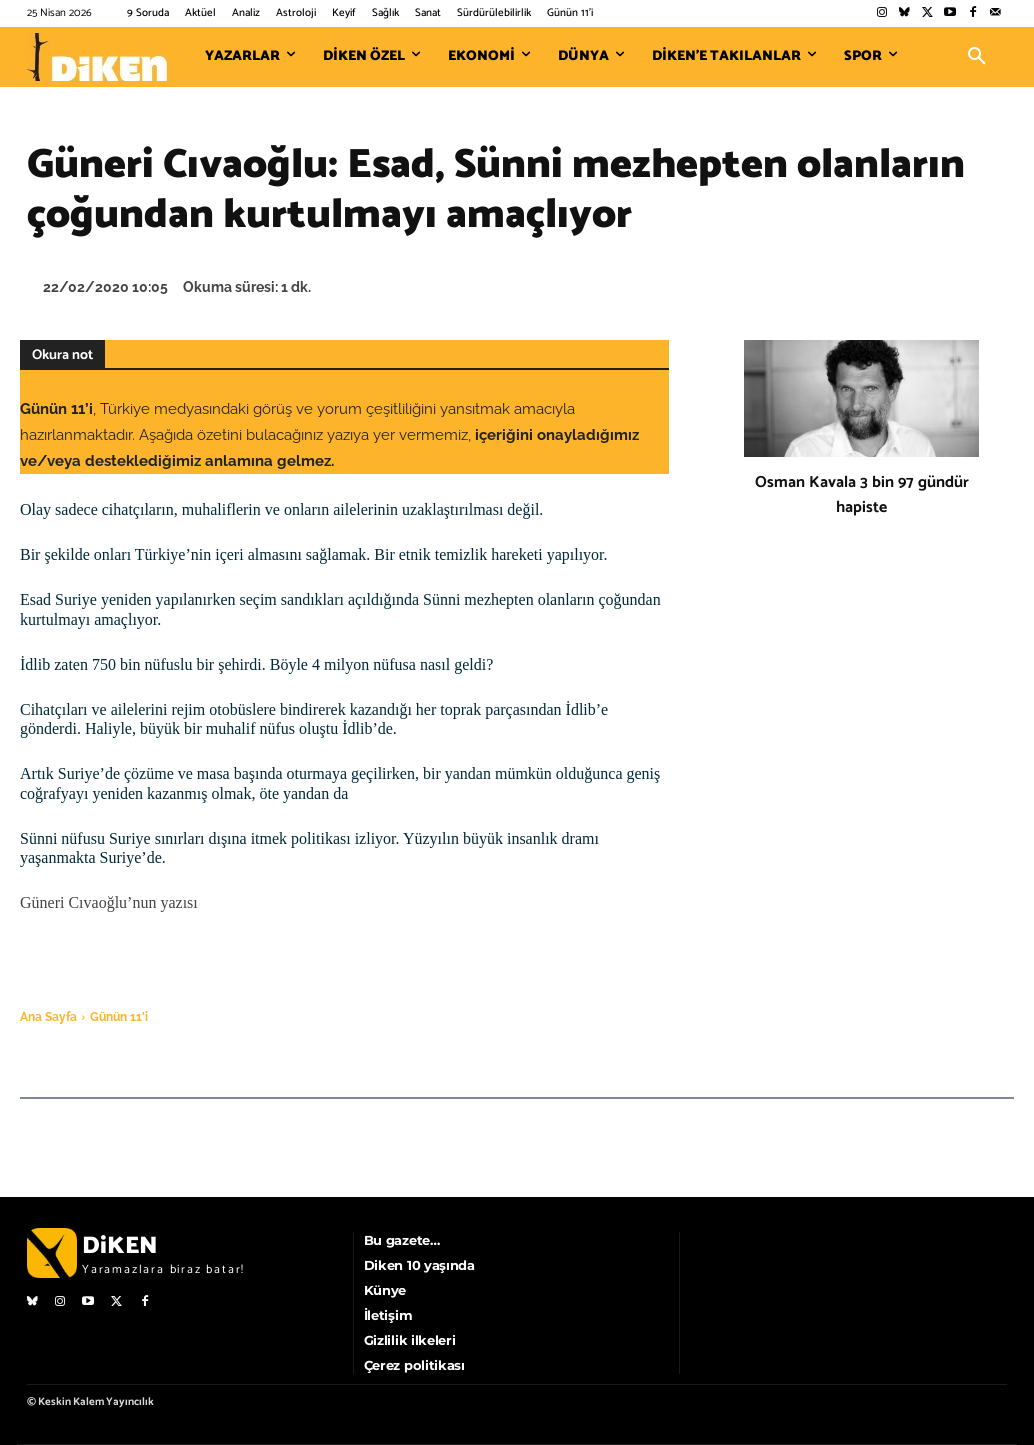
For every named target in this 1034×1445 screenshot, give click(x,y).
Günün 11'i (119, 1017)
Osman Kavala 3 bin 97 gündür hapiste (862, 495)
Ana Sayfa (48, 1017)
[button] (977, 57)
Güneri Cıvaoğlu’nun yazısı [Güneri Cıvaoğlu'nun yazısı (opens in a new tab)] (109, 902)
